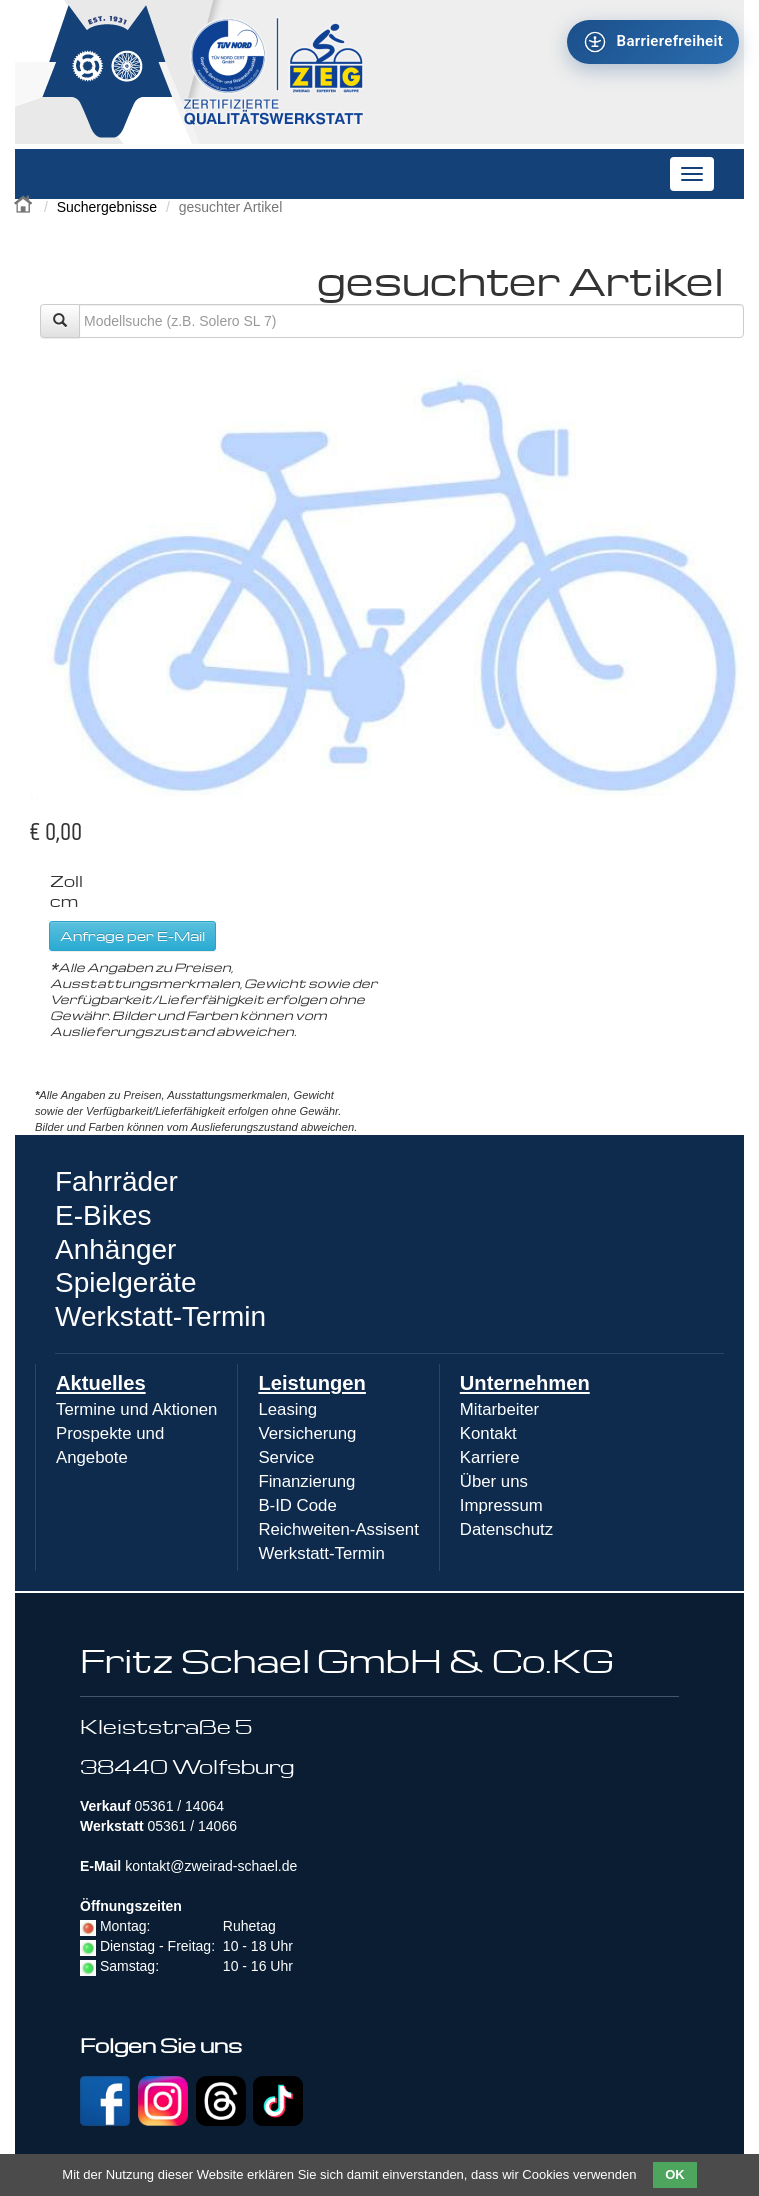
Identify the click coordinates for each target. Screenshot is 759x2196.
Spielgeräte (126, 1282)
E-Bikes (103, 1215)
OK (675, 2174)
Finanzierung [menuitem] (306, 1481)
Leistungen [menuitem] (312, 1383)
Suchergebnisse (107, 207)
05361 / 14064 (179, 1806)
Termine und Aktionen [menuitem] (136, 1409)
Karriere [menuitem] (490, 1457)
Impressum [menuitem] (501, 1505)
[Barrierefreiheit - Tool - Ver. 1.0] (653, 42)
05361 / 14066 (192, 1826)
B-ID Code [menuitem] (297, 1505)
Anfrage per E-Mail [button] (132, 935)
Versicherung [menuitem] (307, 1433)
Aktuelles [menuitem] (101, 1383)
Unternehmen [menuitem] (525, 1383)
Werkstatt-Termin (160, 1316)
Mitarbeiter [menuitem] (499, 1409)
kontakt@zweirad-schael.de (211, 1866)
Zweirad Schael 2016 (25, 202)
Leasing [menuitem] (287, 1409)
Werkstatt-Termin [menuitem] (321, 1553)
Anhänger (115, 1249)
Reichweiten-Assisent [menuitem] (338, 1529)
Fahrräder (116, 1181)
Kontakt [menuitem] (488, 1433)
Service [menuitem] (286, 1457)
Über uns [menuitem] (494, 1481)
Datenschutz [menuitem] (506, 1529)
